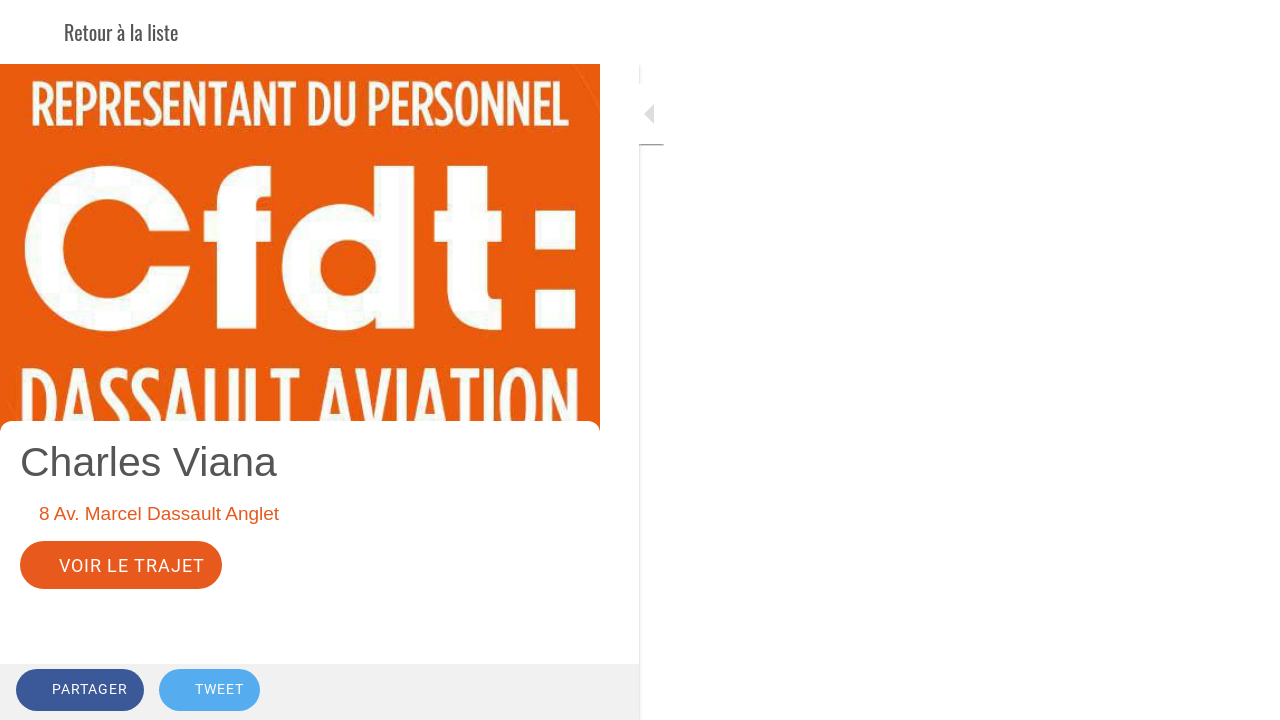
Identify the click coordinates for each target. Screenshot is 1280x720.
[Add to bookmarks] (512, 692)
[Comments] (560, 692)
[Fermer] (32, 32)
